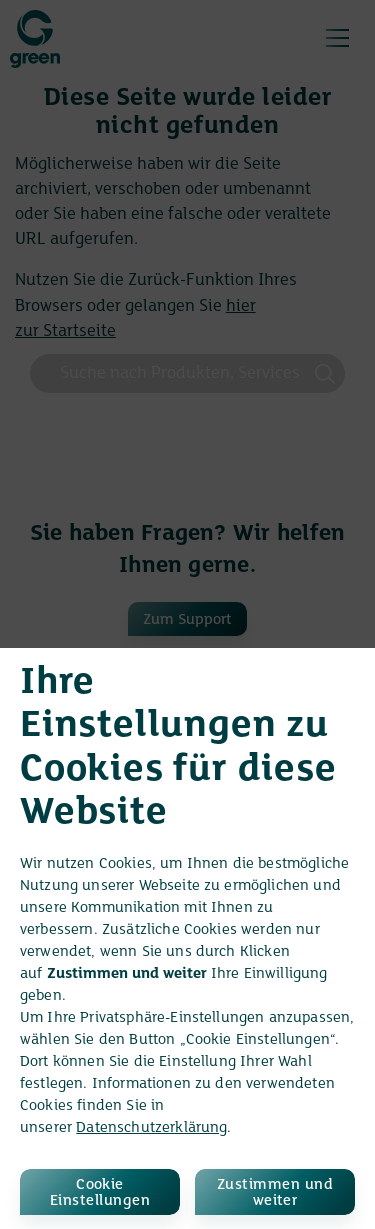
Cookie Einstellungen (100, 1193)
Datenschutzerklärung (151, 1128)
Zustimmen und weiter (275, 1193)
